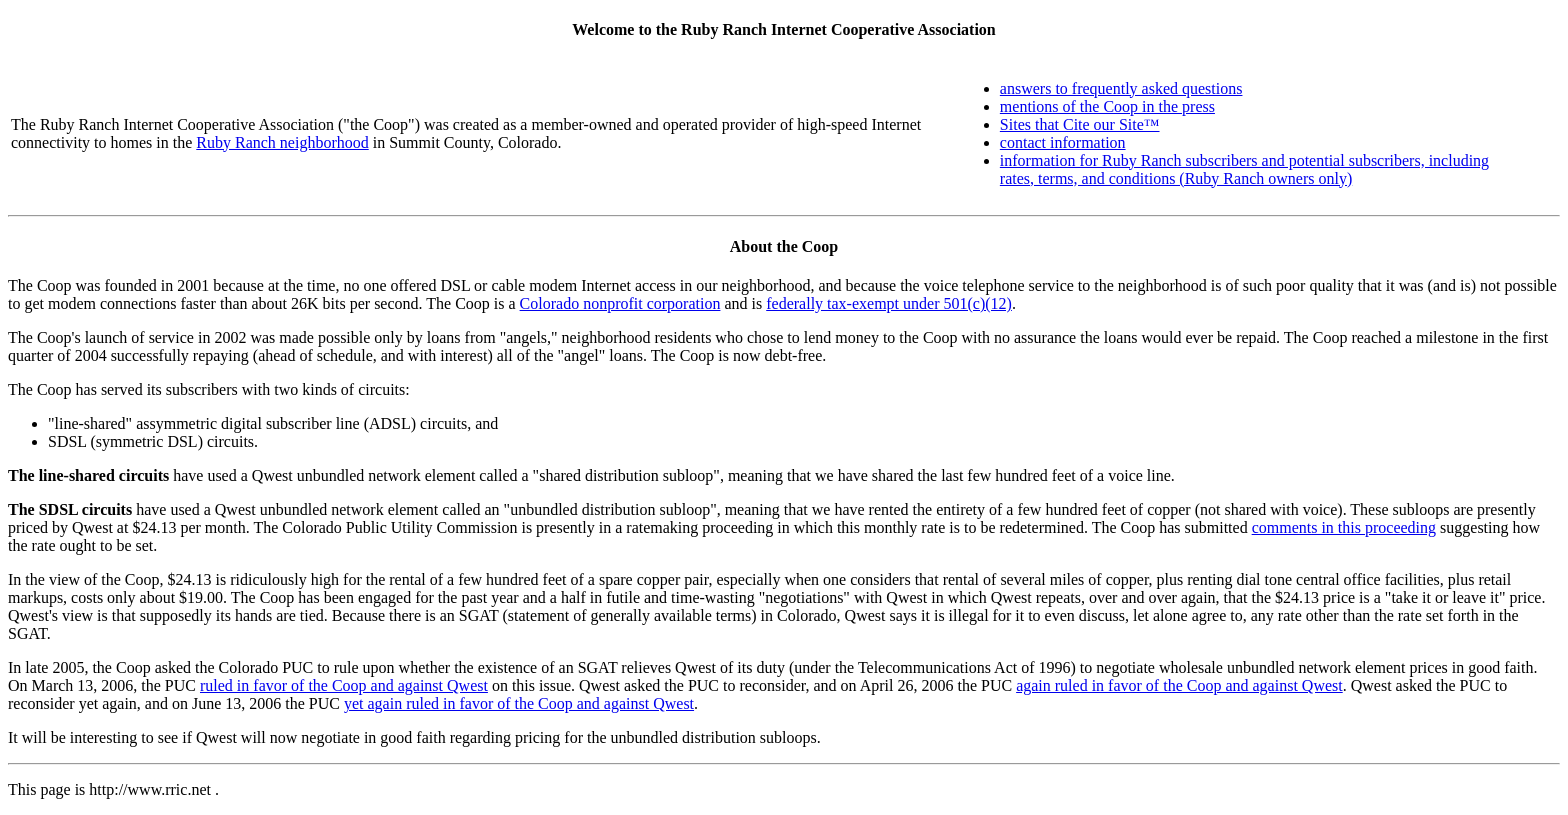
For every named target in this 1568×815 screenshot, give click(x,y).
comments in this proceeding (1344, 527)
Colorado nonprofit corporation (620, 303)
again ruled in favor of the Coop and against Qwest (1179, 685)
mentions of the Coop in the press (1107, 106)
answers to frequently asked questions (1121, 88)
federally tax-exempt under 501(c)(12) (889, 303)
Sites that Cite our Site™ (1080, 124)
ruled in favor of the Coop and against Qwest (344, 685)
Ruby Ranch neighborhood (282, 142)
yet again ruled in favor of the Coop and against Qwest (519, 703)
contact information (1063, 142)
